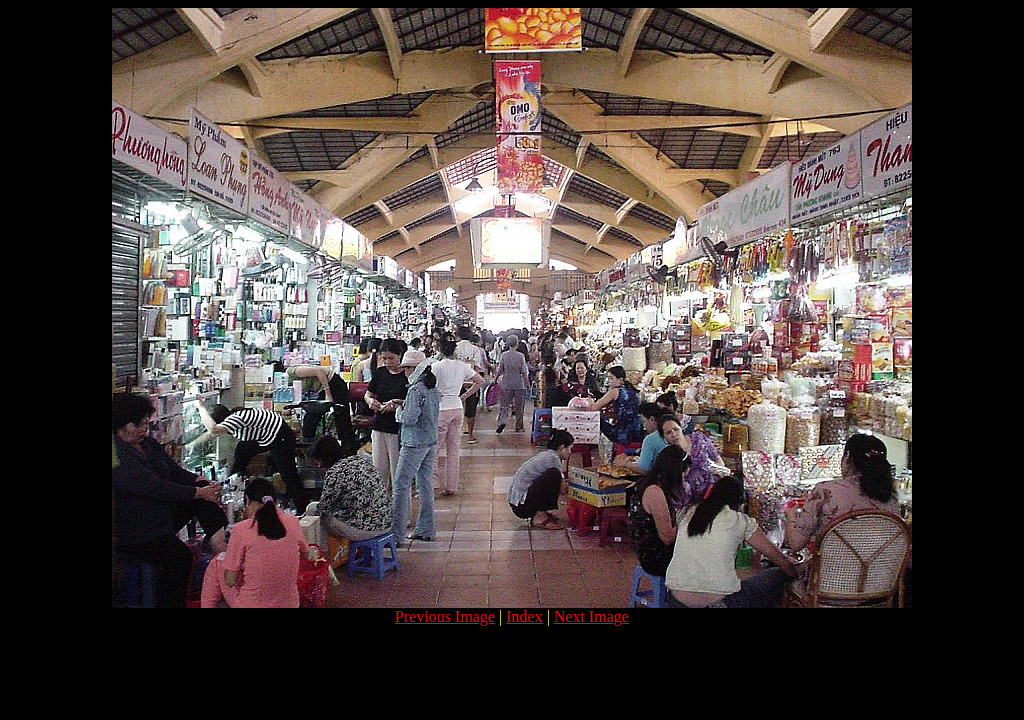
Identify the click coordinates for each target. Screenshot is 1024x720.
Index (524, 616)
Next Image (591, 616)
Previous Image (445, 616)
